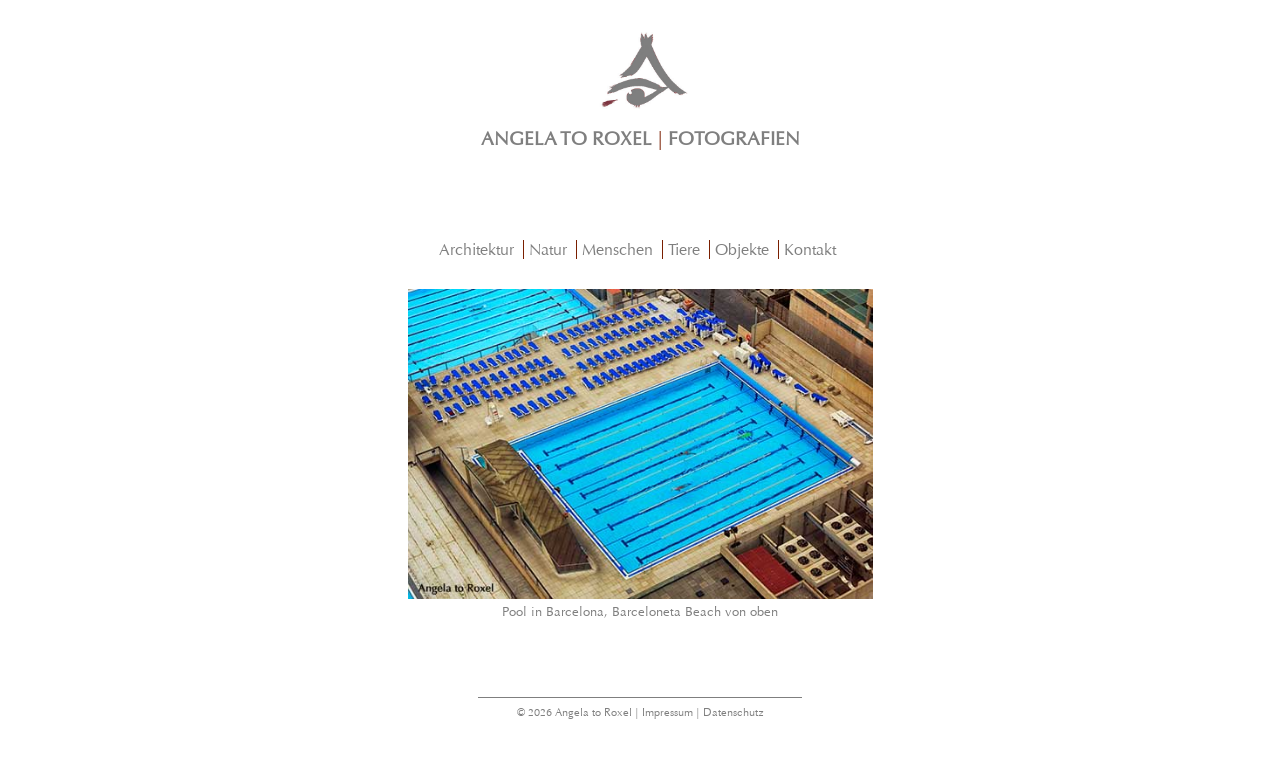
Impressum (667, 712)
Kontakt (810, 249)
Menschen (617, 249)
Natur (548, 249)
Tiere (684, 249)
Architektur (476, 249)
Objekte (742, 249)
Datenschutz (733, 712)
